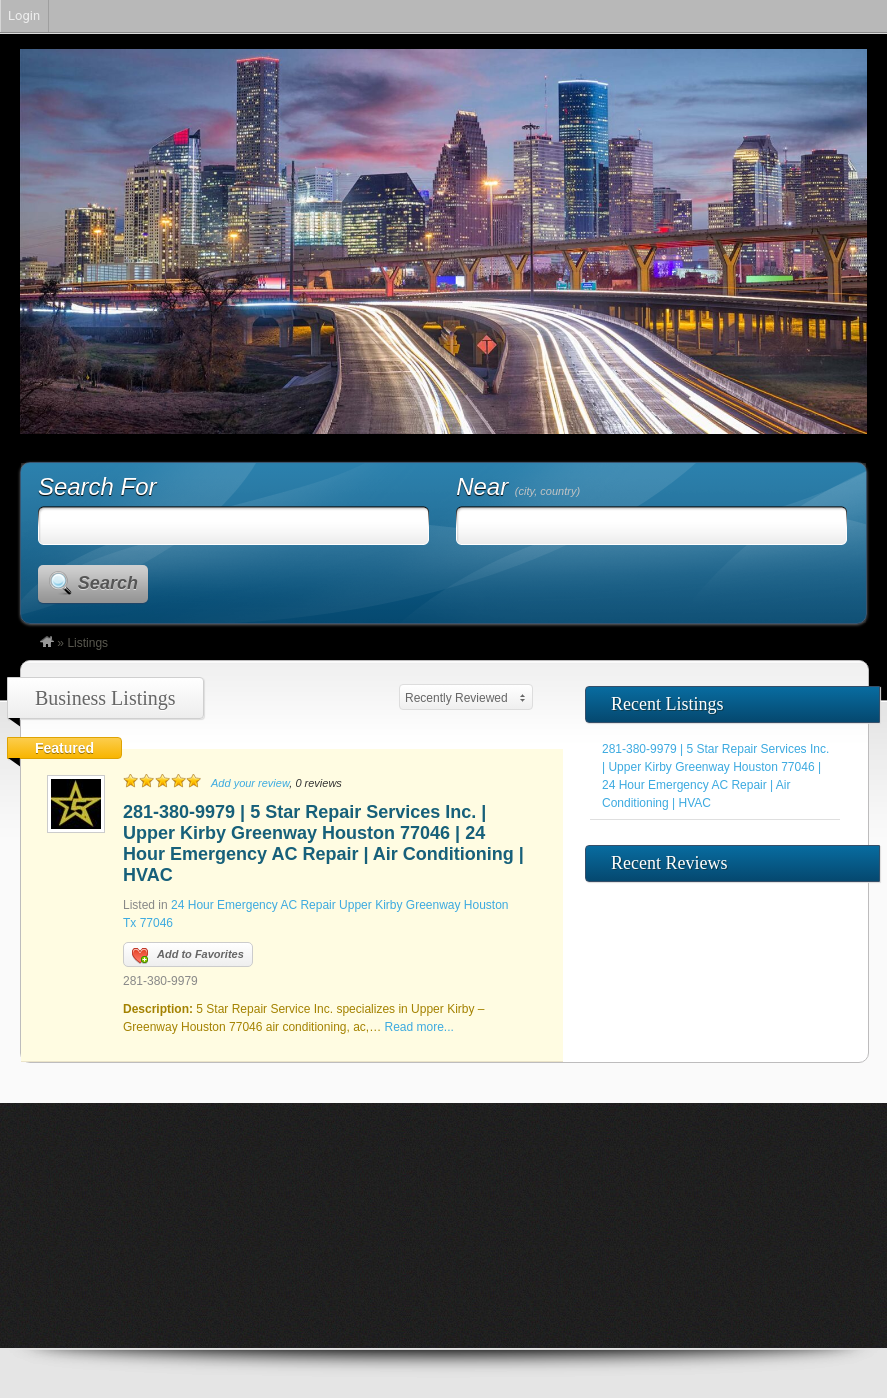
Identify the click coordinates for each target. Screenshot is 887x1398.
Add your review (250, 783)
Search (108, 583)
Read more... (419, 1027)
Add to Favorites (188, 956)
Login (24, 15)
